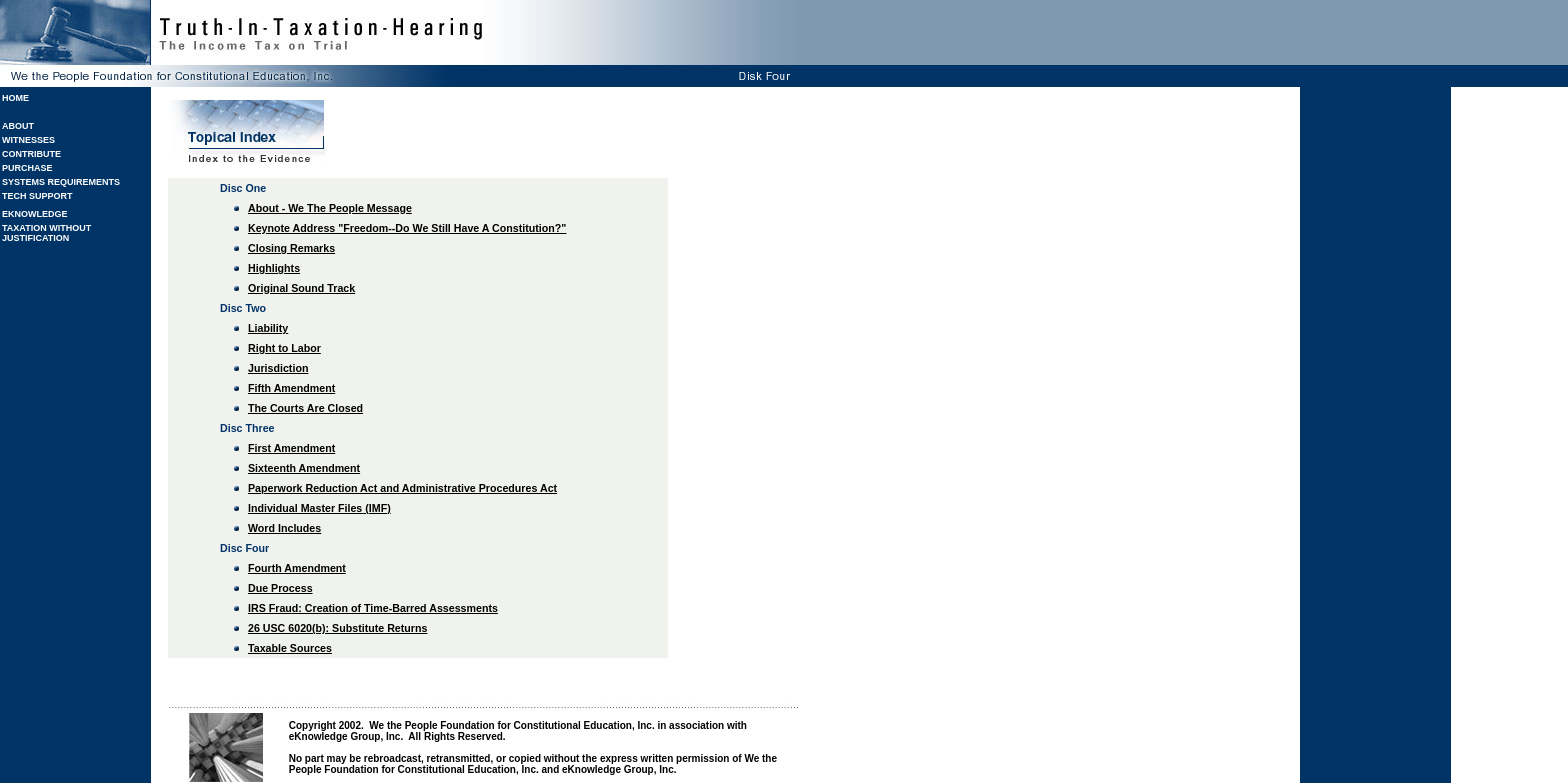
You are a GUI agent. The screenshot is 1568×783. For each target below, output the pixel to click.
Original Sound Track (301, 288)
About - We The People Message (330, 208)
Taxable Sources (290, 648)
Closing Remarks (291, 248)
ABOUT (18, 126)
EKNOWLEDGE (35, 214)
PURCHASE (27, 168)
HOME (15, 98)
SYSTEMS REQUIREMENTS (61, 182)
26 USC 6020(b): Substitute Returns (337, 628)
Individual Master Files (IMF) (319, 508)
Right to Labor (284, 348)
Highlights (274, 268)
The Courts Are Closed (305, 408)
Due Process (280, 588)
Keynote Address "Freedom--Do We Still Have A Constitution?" (407, 228)
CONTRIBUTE (31, 154)
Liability (268, 328)
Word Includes (284, 528)
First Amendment (291, 448)
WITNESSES (28, 140)
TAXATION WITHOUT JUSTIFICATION (46, 233)
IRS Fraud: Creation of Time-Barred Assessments (373, 608)
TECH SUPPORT (37, 196)
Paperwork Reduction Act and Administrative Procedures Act (402, 488)
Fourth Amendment (297, 568)
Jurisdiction (278, 368)
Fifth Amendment (291, 388)
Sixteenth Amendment (304, 468)
